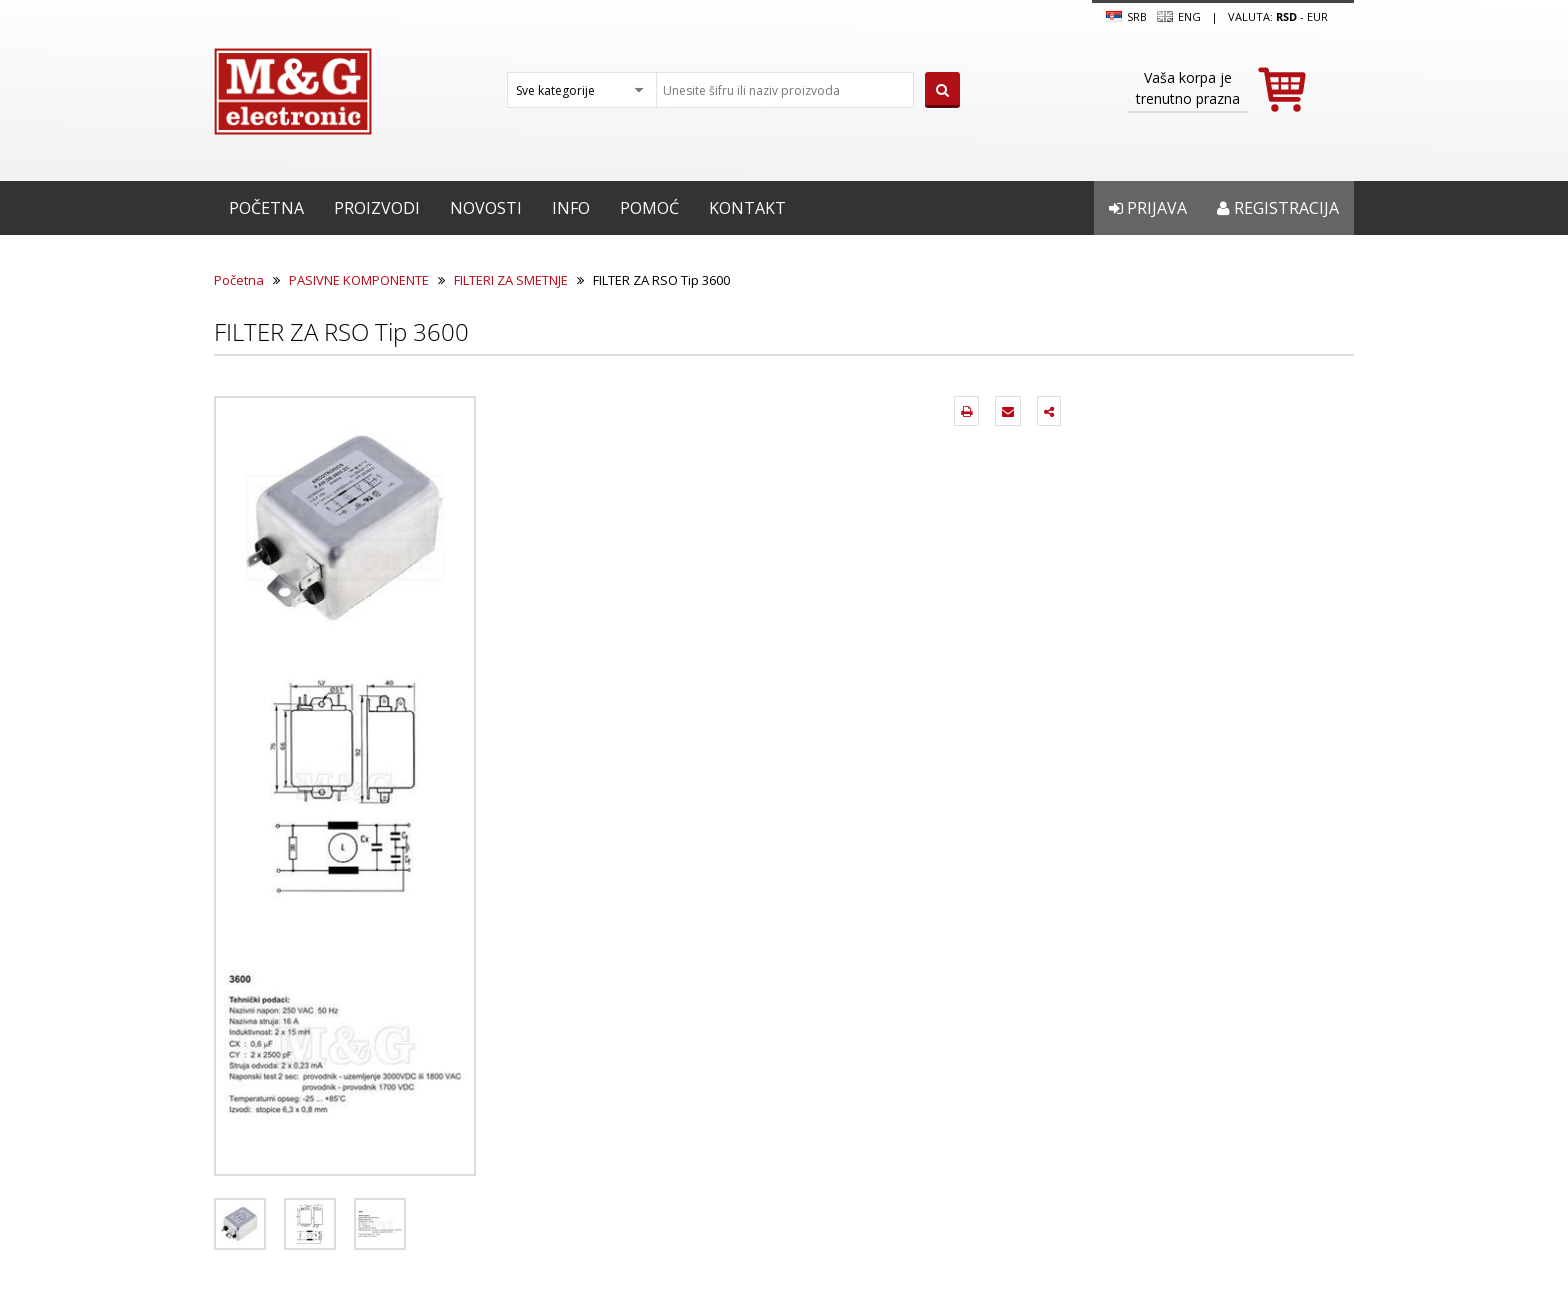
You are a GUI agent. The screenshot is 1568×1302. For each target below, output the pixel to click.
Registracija (1278, 208)
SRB (1126, 17)
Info (571, 208)
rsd (1286, 16)
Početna (266, 208)
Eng (1179, 17)
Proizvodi (377, 208)
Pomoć (649, 208)
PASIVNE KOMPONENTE (359, 280)
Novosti (486, 208)
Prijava (1148, 208)
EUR (1317, 16)
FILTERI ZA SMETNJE (511, 280)
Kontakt (747, 208)
